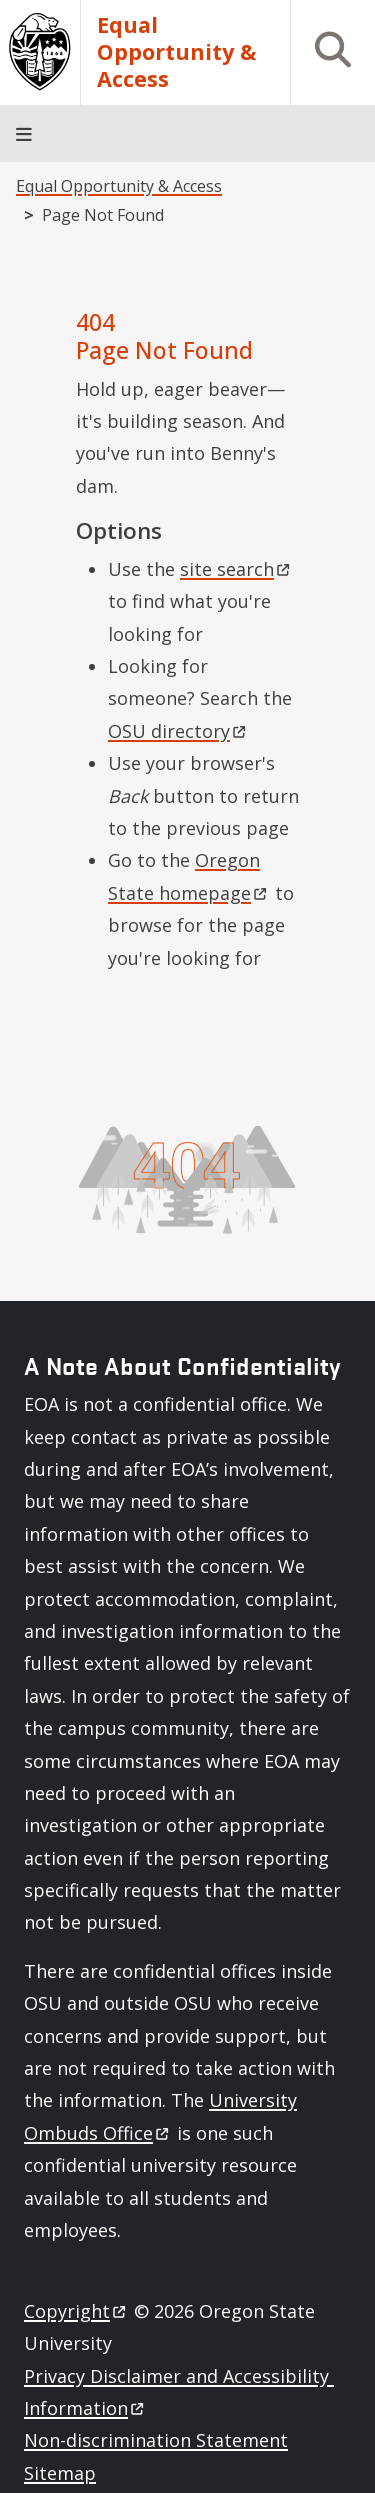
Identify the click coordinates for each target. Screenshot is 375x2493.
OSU (178, 731)
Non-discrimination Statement (156, 2440)
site (236, 569)
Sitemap (60, 2473)
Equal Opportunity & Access (176, 52)
